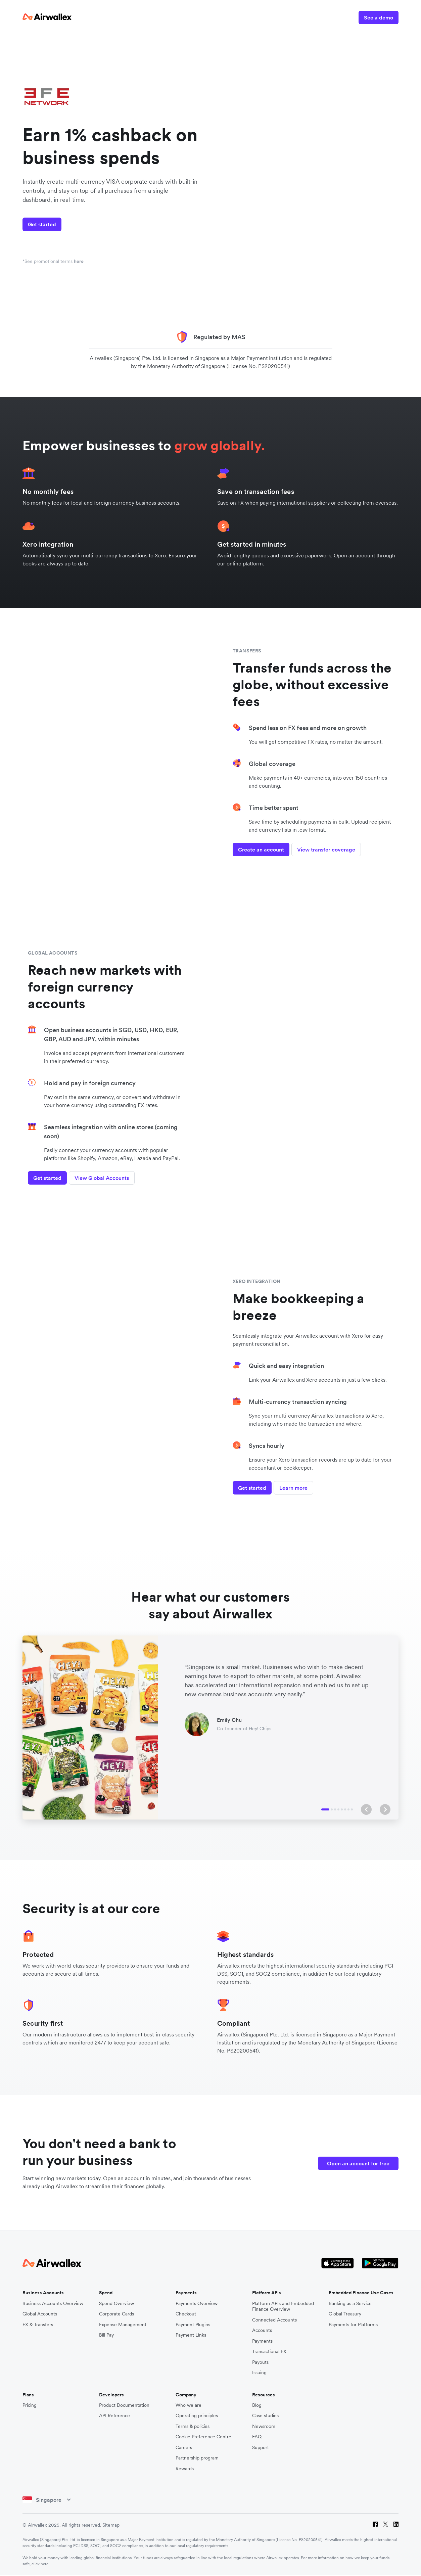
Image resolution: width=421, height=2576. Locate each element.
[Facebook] (375, 2537)
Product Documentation (124, 2418)
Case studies (265, 2428)
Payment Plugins (193, 2337)
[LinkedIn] (396, 2537)
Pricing (29, 2418)
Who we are (188, 2418)
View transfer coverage (332, 853)
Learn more (299, 1500)
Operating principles (197, 2428)
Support (260, 2460)
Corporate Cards (116, 2326)
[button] (366, 1821)
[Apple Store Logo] (337, 2276)
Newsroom (263, 2439)
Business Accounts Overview (52, 2315)
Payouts (260, 2374)
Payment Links (191, 2347)
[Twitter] (385, 2537)
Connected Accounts (274, 2332)
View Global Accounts (108, 1186)
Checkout (186, 2326)
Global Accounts (39, 2326)
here (79, 261)
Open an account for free (358, 2172)
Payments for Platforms (353, 2337)
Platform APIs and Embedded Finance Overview (283, 2319)
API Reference (114, 2428)
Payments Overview (197, 2315)
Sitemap (111, 2537)
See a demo (378, 17)
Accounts (262, 2343)
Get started (42, 224)
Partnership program (197, 2470)
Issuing (259, 2385)
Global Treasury (345, 2326)
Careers (184, 2460)
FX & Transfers (37, 2337)
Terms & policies (192, 2439)
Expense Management (122, 2337)
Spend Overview (116, 2315)
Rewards (185, 2481)
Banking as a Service (350, 2315)
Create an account (261, 853)
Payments (262, 2353)
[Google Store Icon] (380, 2276)
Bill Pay (106, 2347)
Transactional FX (269, 2364)
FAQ (257, 2449)
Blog (257, 2418)
